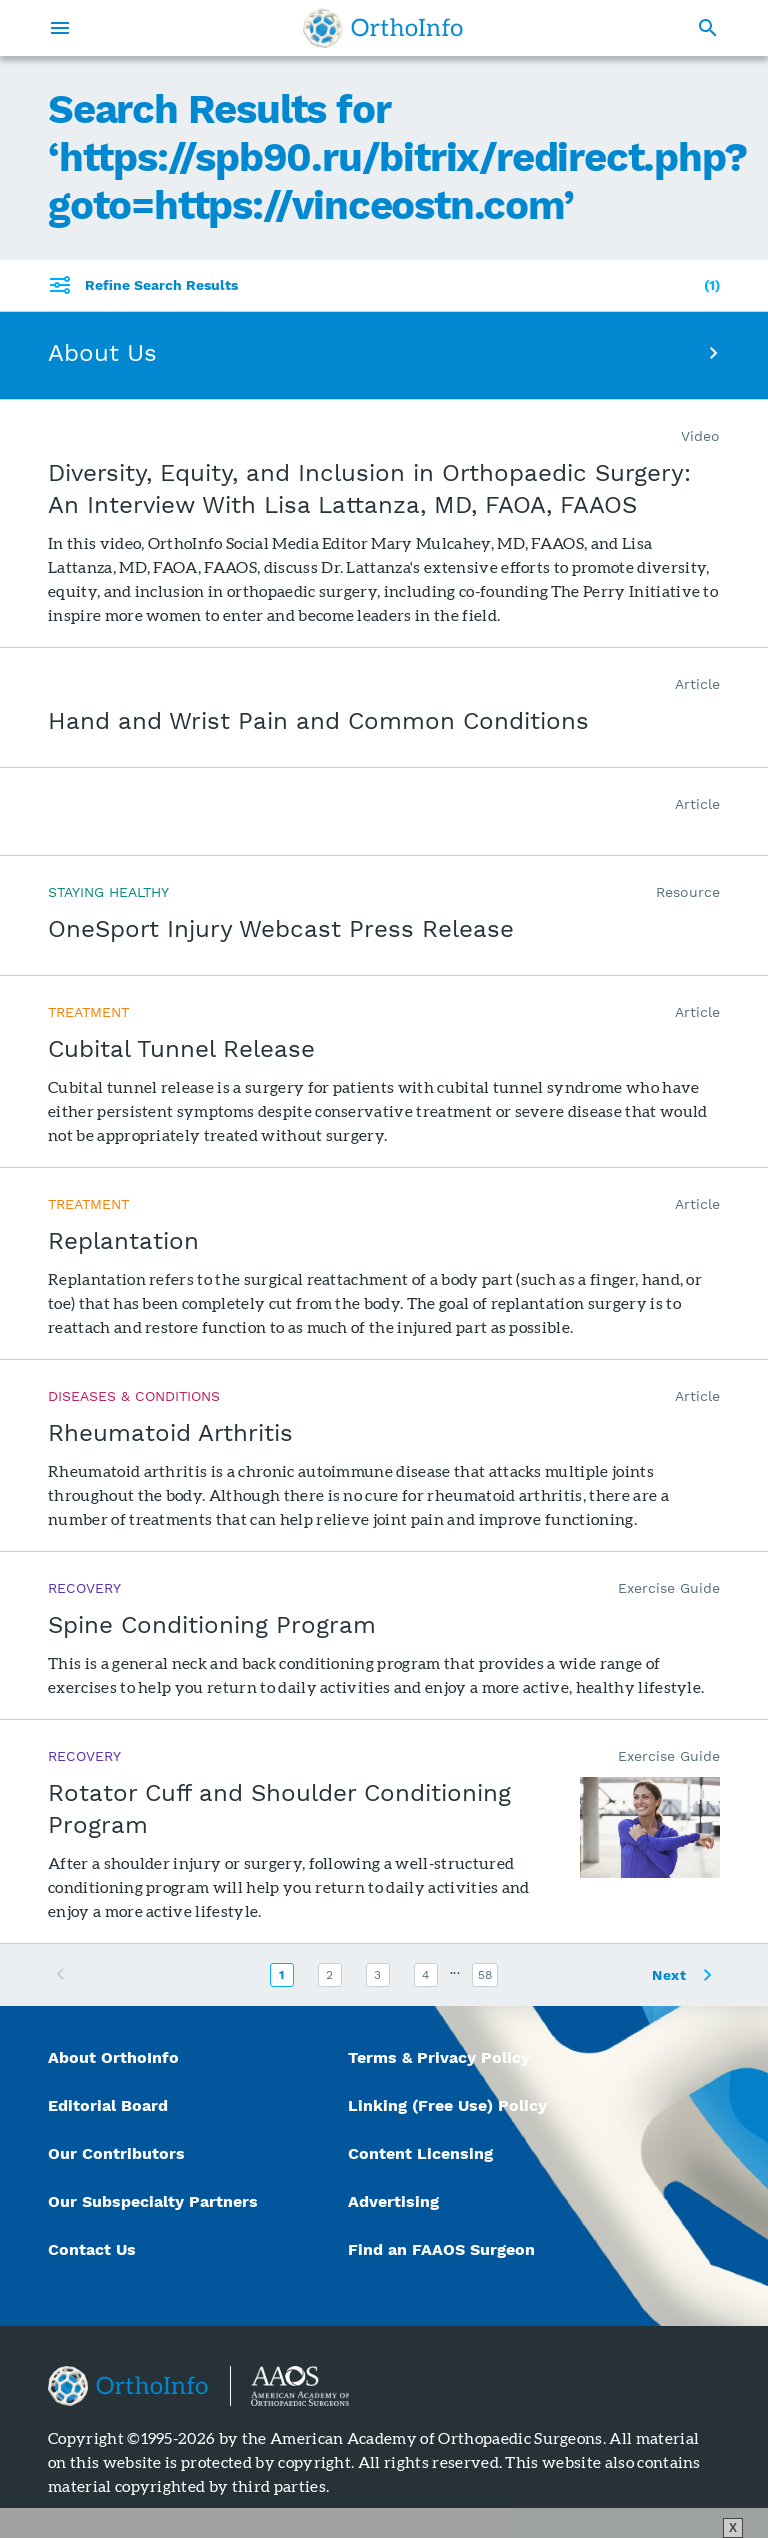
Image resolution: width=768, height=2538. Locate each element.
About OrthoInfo (113, 2057)
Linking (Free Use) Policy (447, 2105)
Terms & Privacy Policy (439, 2057)
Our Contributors (119, 2153)
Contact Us (92, 2249)
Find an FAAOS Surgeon (444, 2249)
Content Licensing (420, 2153)
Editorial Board (108, 2105)
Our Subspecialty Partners (153, 2201)
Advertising (393, 2201)
